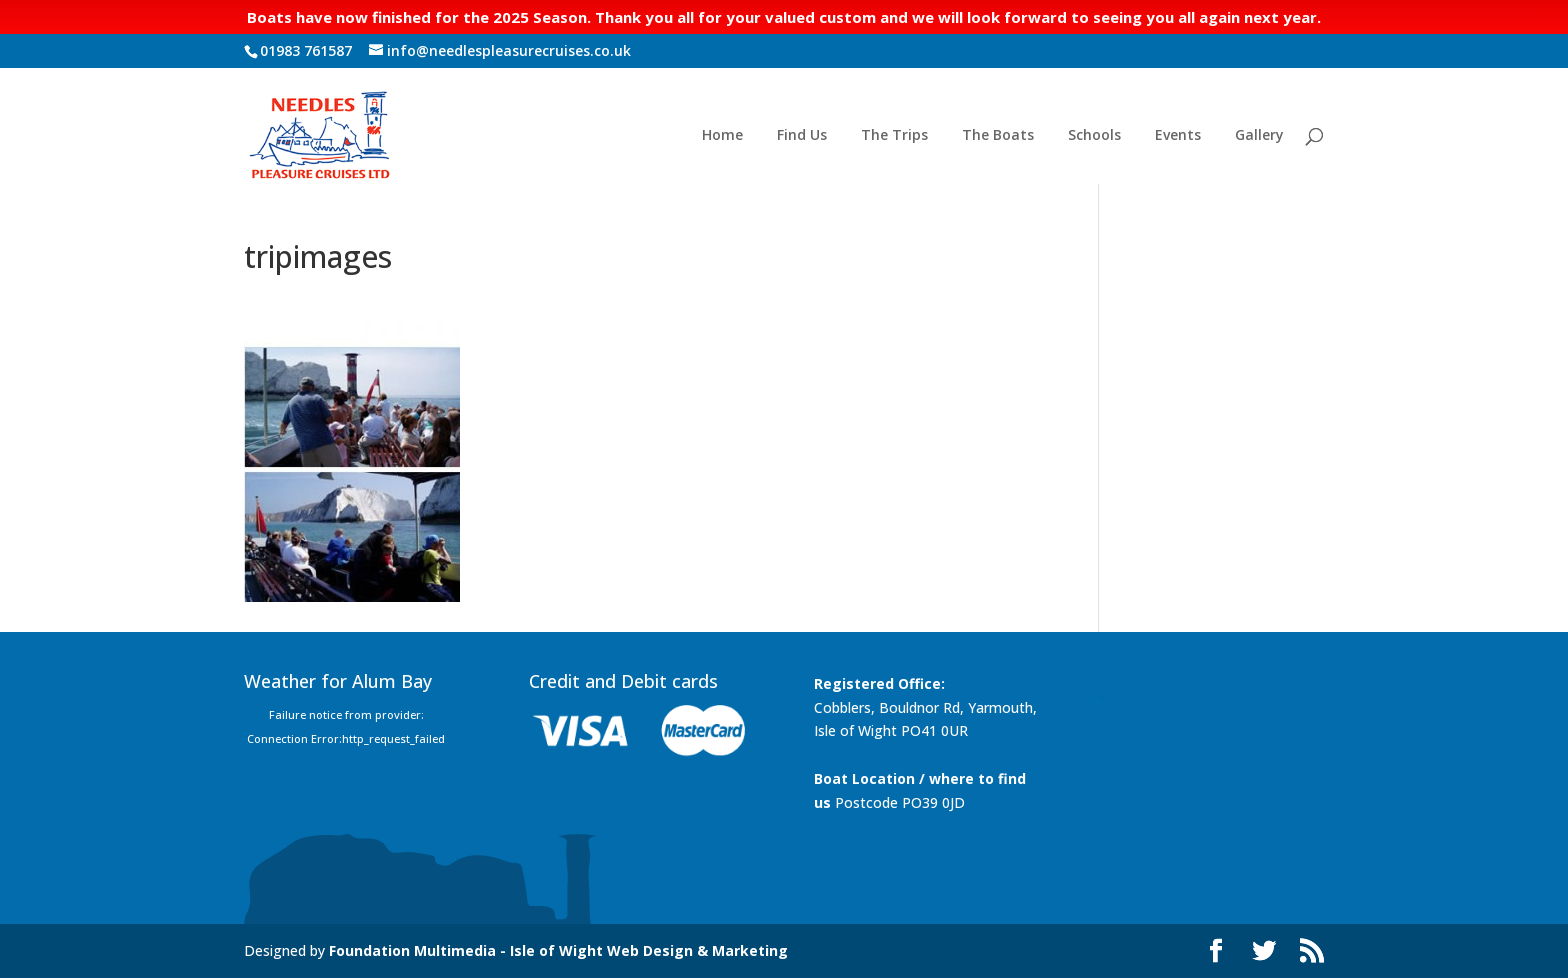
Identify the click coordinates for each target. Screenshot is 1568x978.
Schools (1094, 136)
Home (722, 136)
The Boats (998, 136)
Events (1178, 136)
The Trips (894, 136)
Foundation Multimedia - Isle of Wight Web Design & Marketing (558, 950)
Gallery (1259, 136)
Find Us (802, 136)
